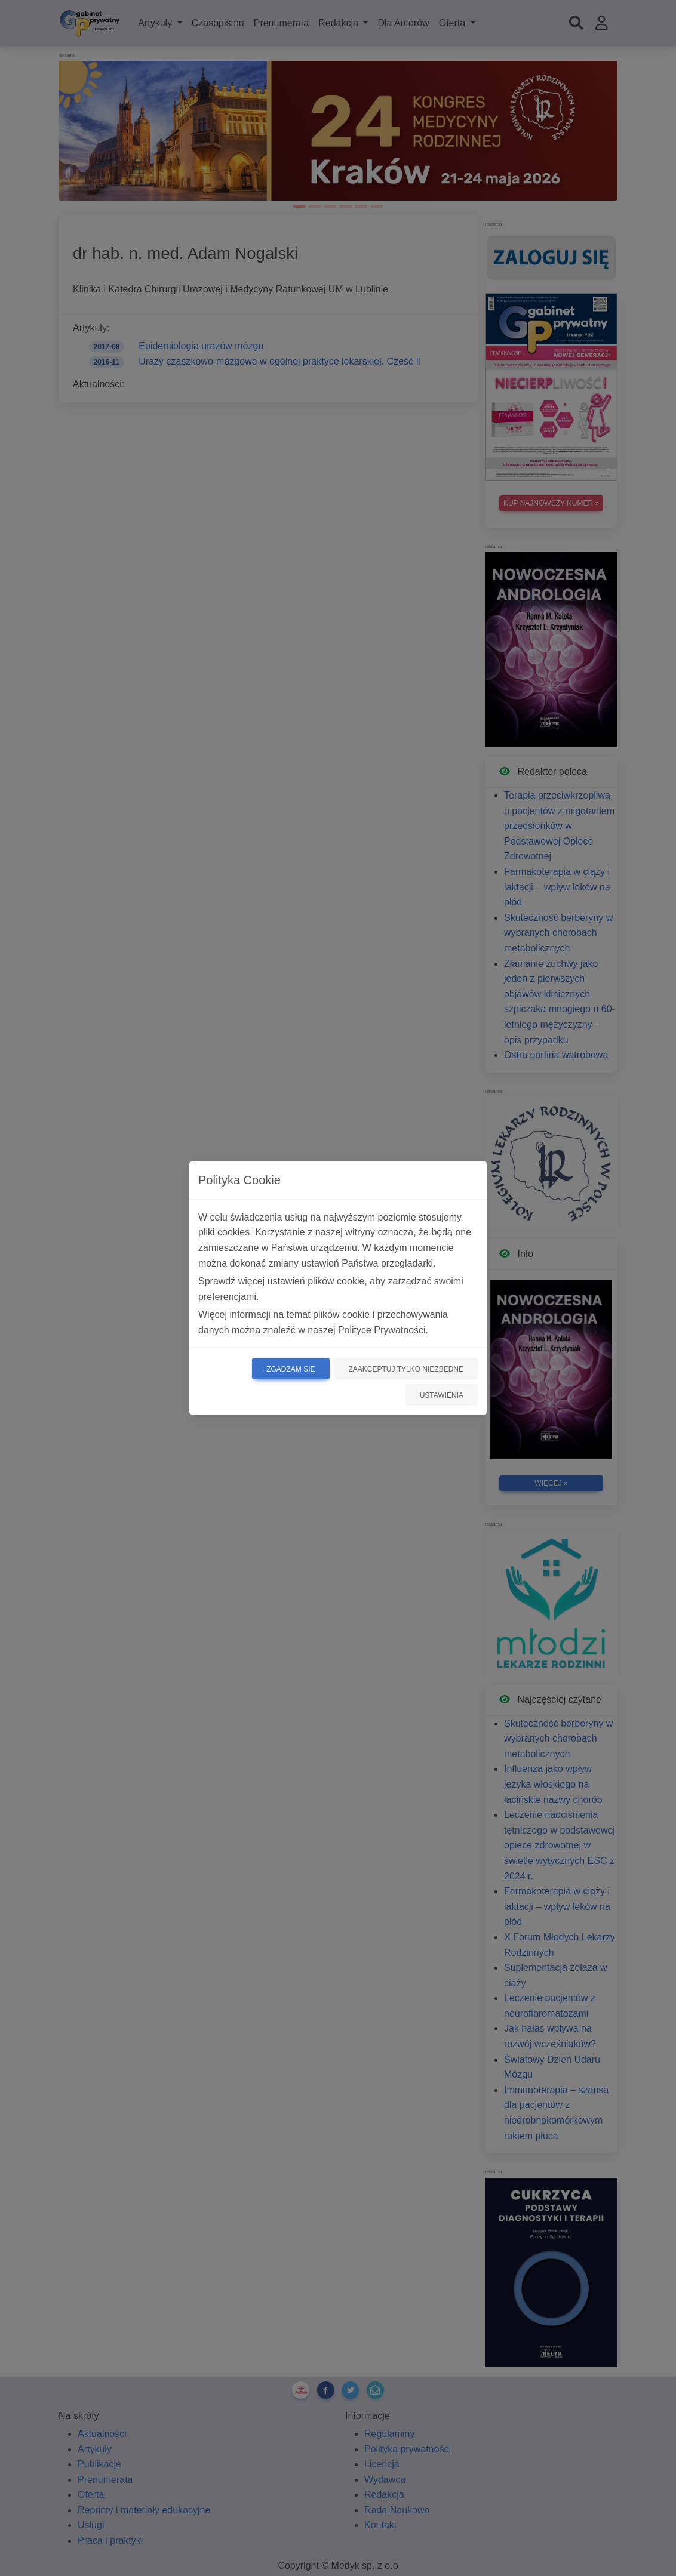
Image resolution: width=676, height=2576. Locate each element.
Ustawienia (441, 1395)
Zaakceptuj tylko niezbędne (406, 1369)
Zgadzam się (290, 1369)
